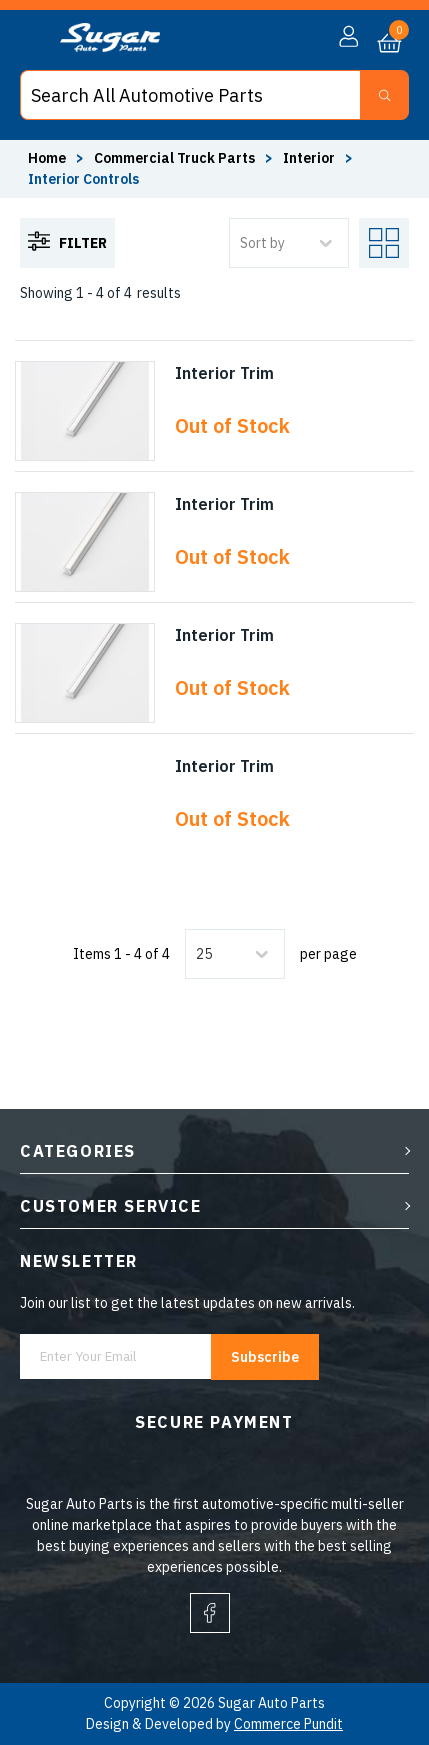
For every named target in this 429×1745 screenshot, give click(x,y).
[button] (348, 37)
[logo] (110, 47)
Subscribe (265, 1357)
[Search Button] (384, 95)
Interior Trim (224, 373)
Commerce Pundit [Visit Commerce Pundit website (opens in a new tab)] (288, 1724)
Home (47, 158)
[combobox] (197, 954)
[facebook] (210, 1613)
